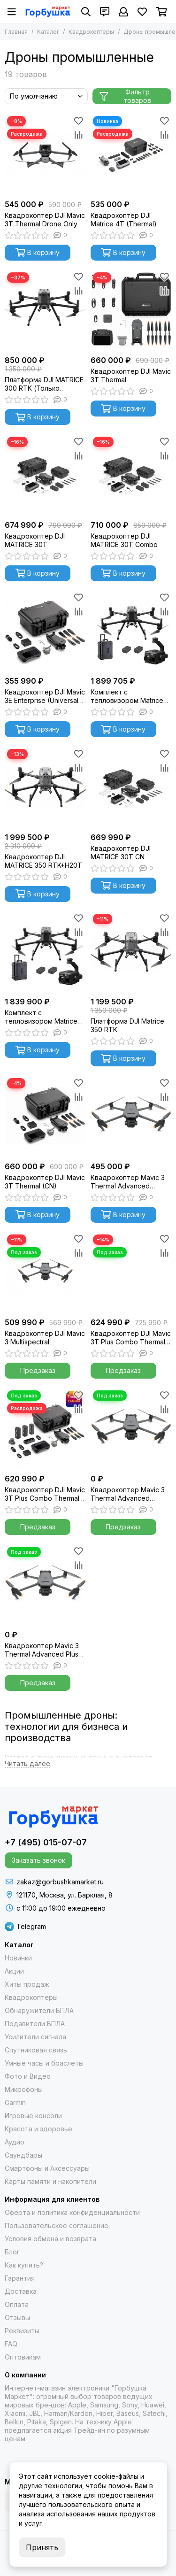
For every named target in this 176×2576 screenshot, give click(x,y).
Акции (14, 1971)
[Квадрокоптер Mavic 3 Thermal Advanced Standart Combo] (131, 1116)
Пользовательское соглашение (56, 2225)
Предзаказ (37, 1370)
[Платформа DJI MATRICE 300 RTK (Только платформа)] (45, 310)
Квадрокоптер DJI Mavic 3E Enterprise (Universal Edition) (45, 696)
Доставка (21, 2291)
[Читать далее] (27, 1763)
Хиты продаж (27, 1984)
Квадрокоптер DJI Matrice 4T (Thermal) (124, 219)
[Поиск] (86, 11)
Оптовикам (23, 2357)
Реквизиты (22, 2331)
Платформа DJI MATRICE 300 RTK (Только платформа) (44, 384)
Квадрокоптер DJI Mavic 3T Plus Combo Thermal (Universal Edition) (45, 1494)
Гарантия (20, 2278)
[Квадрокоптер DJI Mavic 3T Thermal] (131, 310)
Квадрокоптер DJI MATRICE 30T (35, 540)
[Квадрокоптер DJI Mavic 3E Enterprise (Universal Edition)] (45, 631)
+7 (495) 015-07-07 (46, 1842)
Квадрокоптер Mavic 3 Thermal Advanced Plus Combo (42, 1650)
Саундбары (23, 2155)
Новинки (18, 1958)
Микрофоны (24, 2089)
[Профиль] (123, 11)
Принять (42, 2547)
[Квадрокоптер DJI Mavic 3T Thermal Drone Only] (45, 154)
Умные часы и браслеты (44, 2063)
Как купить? (24, 2265)
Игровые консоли (33, 2116)
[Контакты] (104, 11)
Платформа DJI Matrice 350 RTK (127, 1025)
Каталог (48, 31)
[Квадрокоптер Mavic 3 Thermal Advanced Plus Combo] (45, 1585)
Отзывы (17, 2317)
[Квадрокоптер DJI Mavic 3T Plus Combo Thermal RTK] (131, 1272)
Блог (12, 2252)
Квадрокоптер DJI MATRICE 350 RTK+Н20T (43, 861)
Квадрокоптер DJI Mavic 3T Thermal (131, 375)
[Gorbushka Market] (47, 11)
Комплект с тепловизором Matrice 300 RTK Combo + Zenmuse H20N (41, 1017)
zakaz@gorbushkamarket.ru (60, 1882)
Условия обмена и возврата (50, 2239)
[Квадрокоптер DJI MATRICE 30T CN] (131, 787)
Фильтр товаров (125, 96)
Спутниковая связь (36, 2050)
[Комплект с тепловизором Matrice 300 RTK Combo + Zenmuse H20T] (131, 631)
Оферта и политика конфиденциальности (72, 2212)
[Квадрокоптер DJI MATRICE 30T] (45, 475)
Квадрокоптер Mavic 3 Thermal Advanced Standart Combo (128, 1181)
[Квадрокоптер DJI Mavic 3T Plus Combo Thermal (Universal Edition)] (45, 1428)
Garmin (15, 2102)
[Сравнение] (79, 135)
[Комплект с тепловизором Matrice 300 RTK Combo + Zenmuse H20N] (45, 952)
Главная (16, 31)
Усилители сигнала (35, 2037)
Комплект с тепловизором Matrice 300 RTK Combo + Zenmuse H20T (127, 696)
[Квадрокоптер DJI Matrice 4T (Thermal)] (131, 154)
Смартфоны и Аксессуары (47, 2168)
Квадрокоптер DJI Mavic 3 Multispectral (45, 1337)
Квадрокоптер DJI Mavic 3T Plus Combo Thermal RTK (131, 1337)
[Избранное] (142, 11)
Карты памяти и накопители (50, 2181)
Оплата (17, 2304)
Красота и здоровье (38, 2129)
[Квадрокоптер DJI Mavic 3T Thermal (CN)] (45, 1116)
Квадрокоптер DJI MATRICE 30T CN (121, 852)
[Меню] (11, 11)
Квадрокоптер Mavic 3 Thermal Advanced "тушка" (128, 1494)
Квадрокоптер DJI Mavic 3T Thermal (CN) (45, 1181)
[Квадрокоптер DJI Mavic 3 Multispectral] (45, 1272)
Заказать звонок (38, 1860)
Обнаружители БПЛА (39, 2010)
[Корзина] (162, 11)
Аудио (14, 2142)
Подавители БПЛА (35, 2024)
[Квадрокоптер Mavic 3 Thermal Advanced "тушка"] (131, 1428)
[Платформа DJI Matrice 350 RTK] (131, 952)
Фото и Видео (28, 2076)
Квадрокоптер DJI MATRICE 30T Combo (124, 540)
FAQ (11, 2344)
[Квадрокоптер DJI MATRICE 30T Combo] (131, 475)
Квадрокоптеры (91, 31)
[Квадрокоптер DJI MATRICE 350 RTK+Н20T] (45, 787)
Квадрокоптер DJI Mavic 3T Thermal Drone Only (45, 219)
